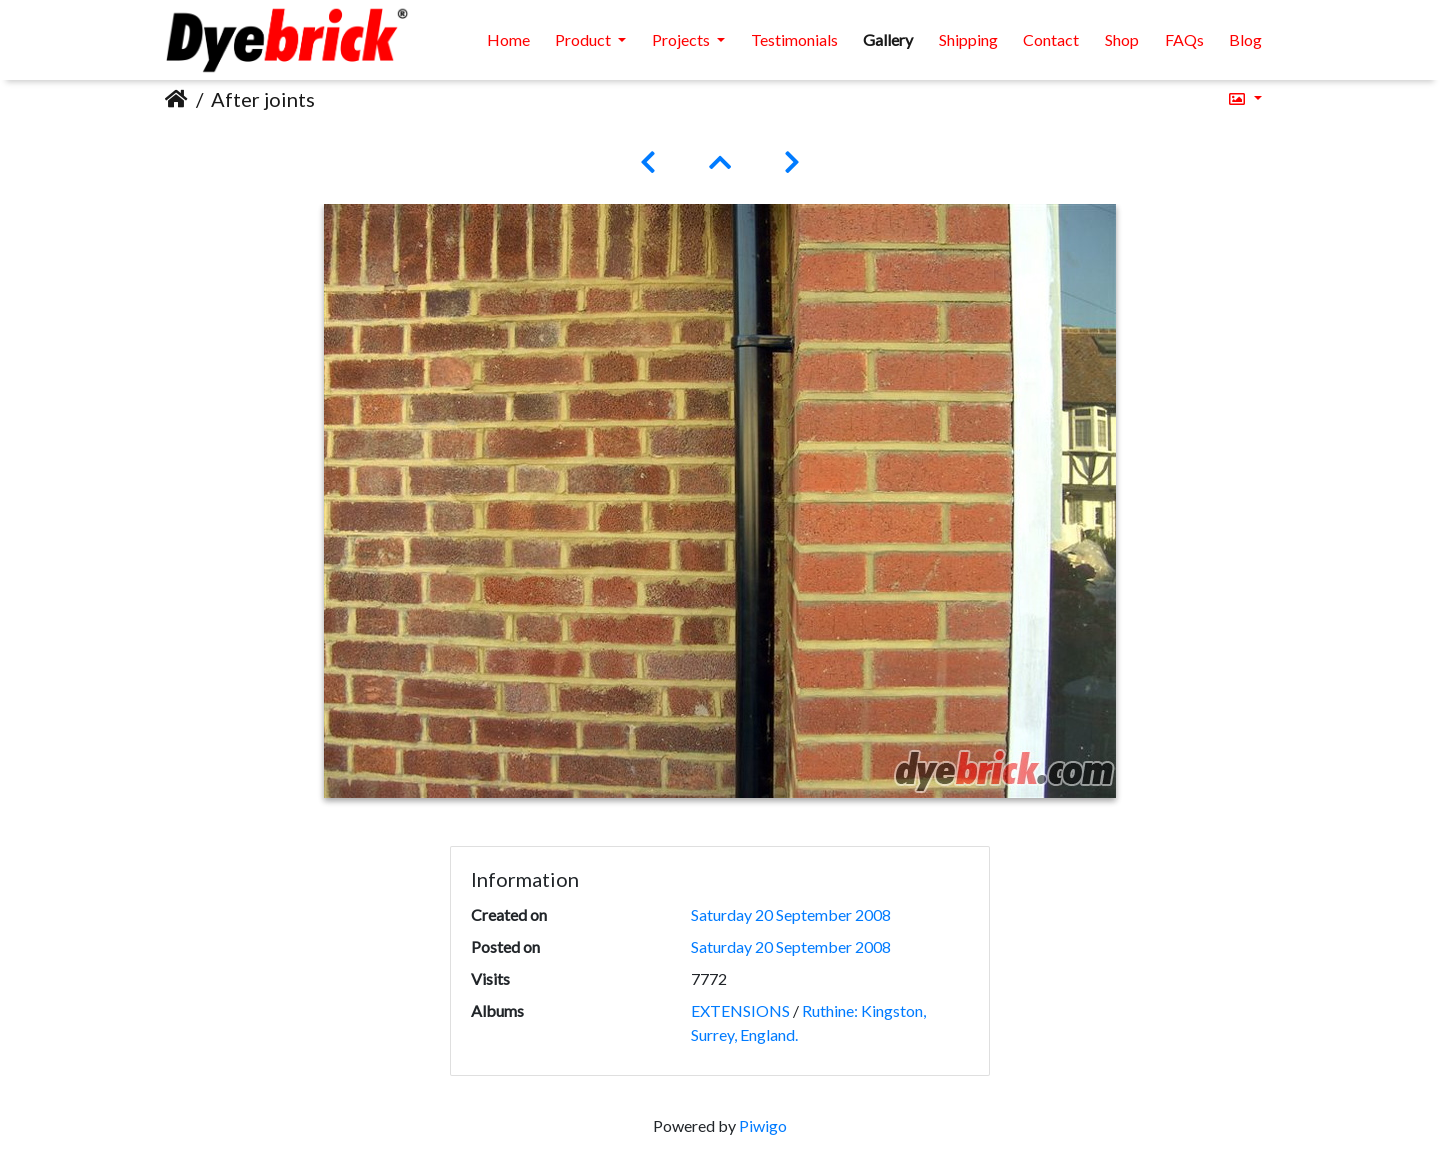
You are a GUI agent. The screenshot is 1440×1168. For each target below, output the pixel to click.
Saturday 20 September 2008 (791, 914)
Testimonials (794, 39)
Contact (1051, 39)
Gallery (888, 39)
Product (584, 39)
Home (508, 39)
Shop (1122, 39)
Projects (682, 39)
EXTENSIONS (740, 1010)
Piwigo (763, 1125)
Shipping (968, 39)
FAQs (1184, 39)
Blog (1245, 39)
